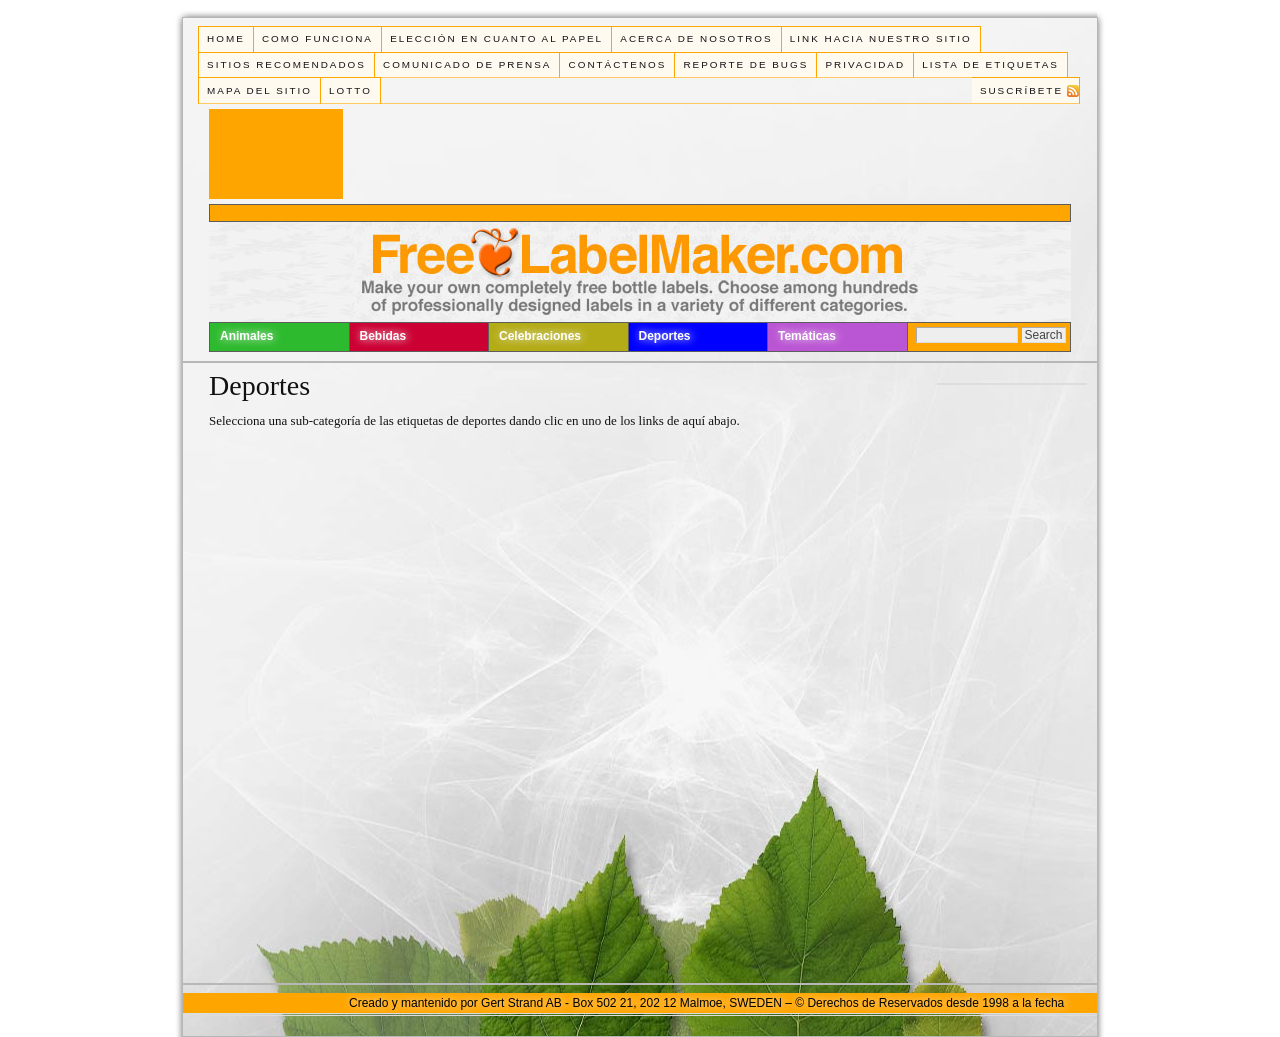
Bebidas (383, 336)
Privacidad (865, 64)
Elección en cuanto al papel (496, 38)
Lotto (350, 90)
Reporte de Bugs (745, 64)
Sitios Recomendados (286, 64)
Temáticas (807, 336)
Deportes (665, 336)
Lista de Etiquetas (990, 64)
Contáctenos (618, 64)
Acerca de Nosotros (696, 38)
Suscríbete (1021, 90)
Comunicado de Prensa (467, 64)
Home (226, 38)
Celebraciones (540, 336)
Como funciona (317, 38)
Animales (246, 336)
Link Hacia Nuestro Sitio (881, 38)
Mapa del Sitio (259, 90)
